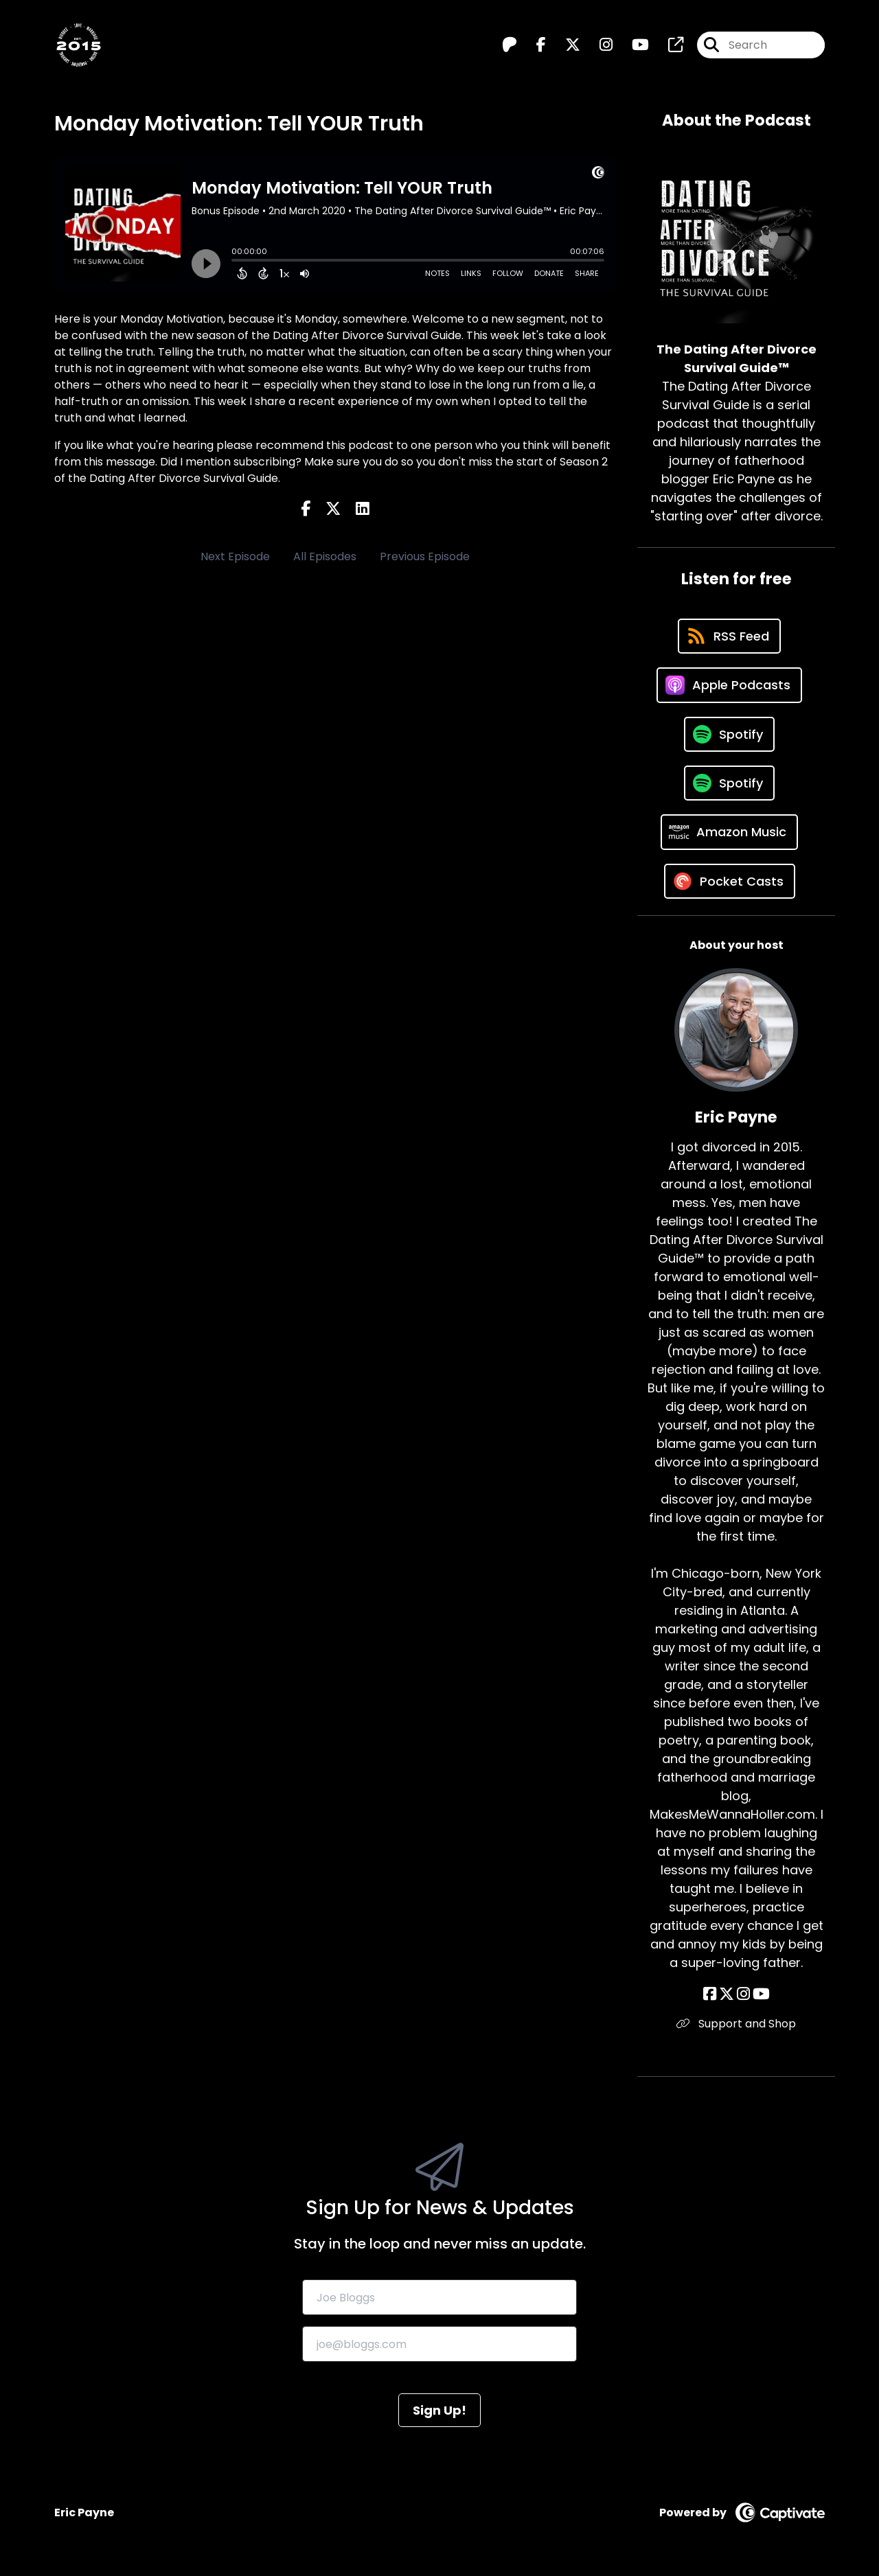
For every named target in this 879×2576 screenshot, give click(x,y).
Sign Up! (439, 2410)
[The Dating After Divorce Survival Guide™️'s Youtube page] (632, 45)
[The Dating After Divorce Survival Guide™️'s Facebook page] (533, 45)
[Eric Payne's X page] (726, 1994)
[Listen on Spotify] (729, 734)
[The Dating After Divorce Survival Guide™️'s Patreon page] (509, 45)
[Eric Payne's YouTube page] (761, 1994)
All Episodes (324, 556)
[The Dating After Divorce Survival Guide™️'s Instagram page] (598, 45)
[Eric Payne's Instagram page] (743, 1994)
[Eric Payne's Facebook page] (709, 1994)
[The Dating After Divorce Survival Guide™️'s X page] (564, 45)
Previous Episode (425, 556)
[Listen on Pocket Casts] (729, 881)
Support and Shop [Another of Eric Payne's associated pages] (736, 2024)
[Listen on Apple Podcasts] (729, 685)
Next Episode (235, 556)
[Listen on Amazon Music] (729, 832)
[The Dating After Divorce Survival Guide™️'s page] (667, 45)
